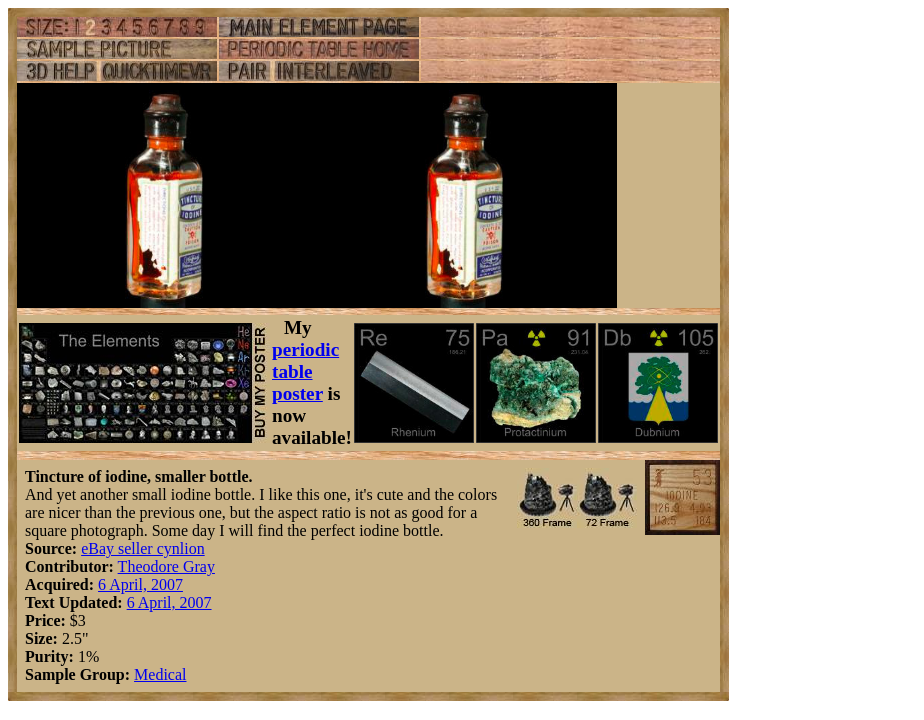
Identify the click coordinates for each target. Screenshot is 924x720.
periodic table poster (305, 371)
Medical (160, 674)
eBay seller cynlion (143, 548)
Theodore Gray (166, 566)
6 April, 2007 (140, 584)
